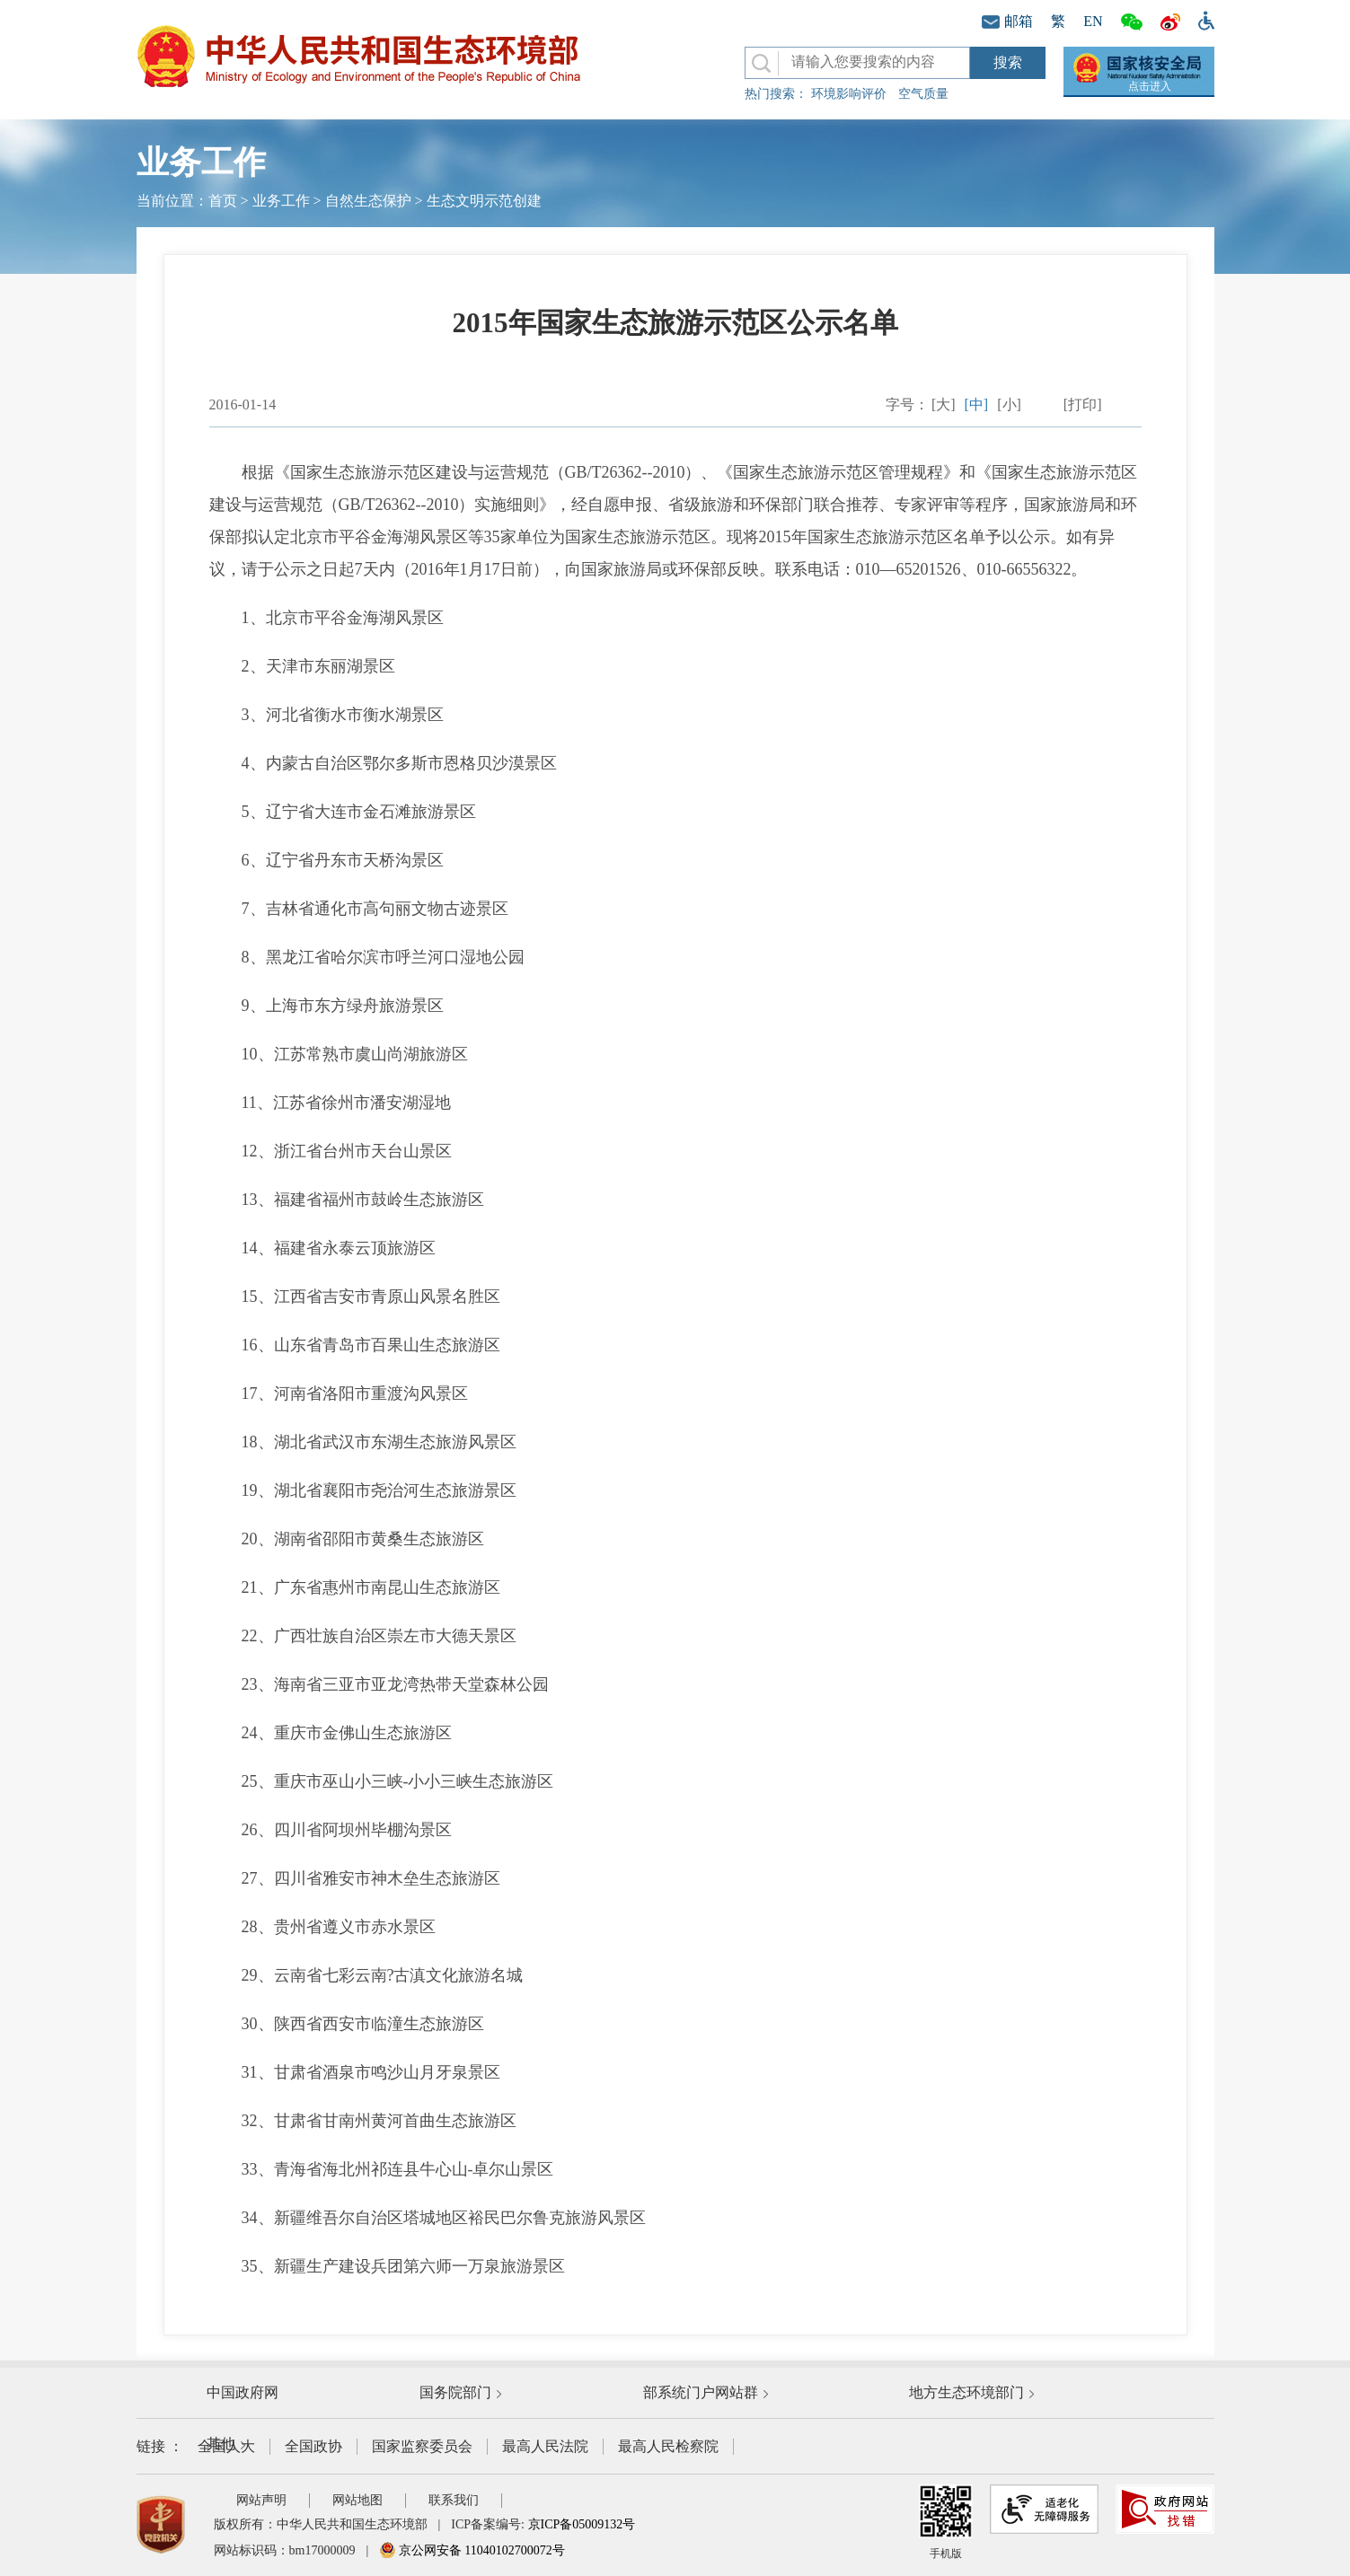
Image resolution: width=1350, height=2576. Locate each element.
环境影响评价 (849, 94)
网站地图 (357, 2500)
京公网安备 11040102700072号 (471, 2550)
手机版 (946, 2522)
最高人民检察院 (668, 2446)
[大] (943, 404)
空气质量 (923, 94)
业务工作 (281, 200)
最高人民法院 (545, 2446)
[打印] (1082, 404)
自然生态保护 (368, 200)
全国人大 (226, 2446)
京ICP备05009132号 (582, 2524)
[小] (1009, 404)
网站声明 (261, 2500)
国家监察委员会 (422, 2446)
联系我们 (453, 2500)
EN (1092, 21)
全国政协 (313, 2446)
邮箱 (1007, 21)
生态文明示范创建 (484, 200)
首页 (222, 200)
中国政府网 (242, 2392)
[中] (977, 404)
